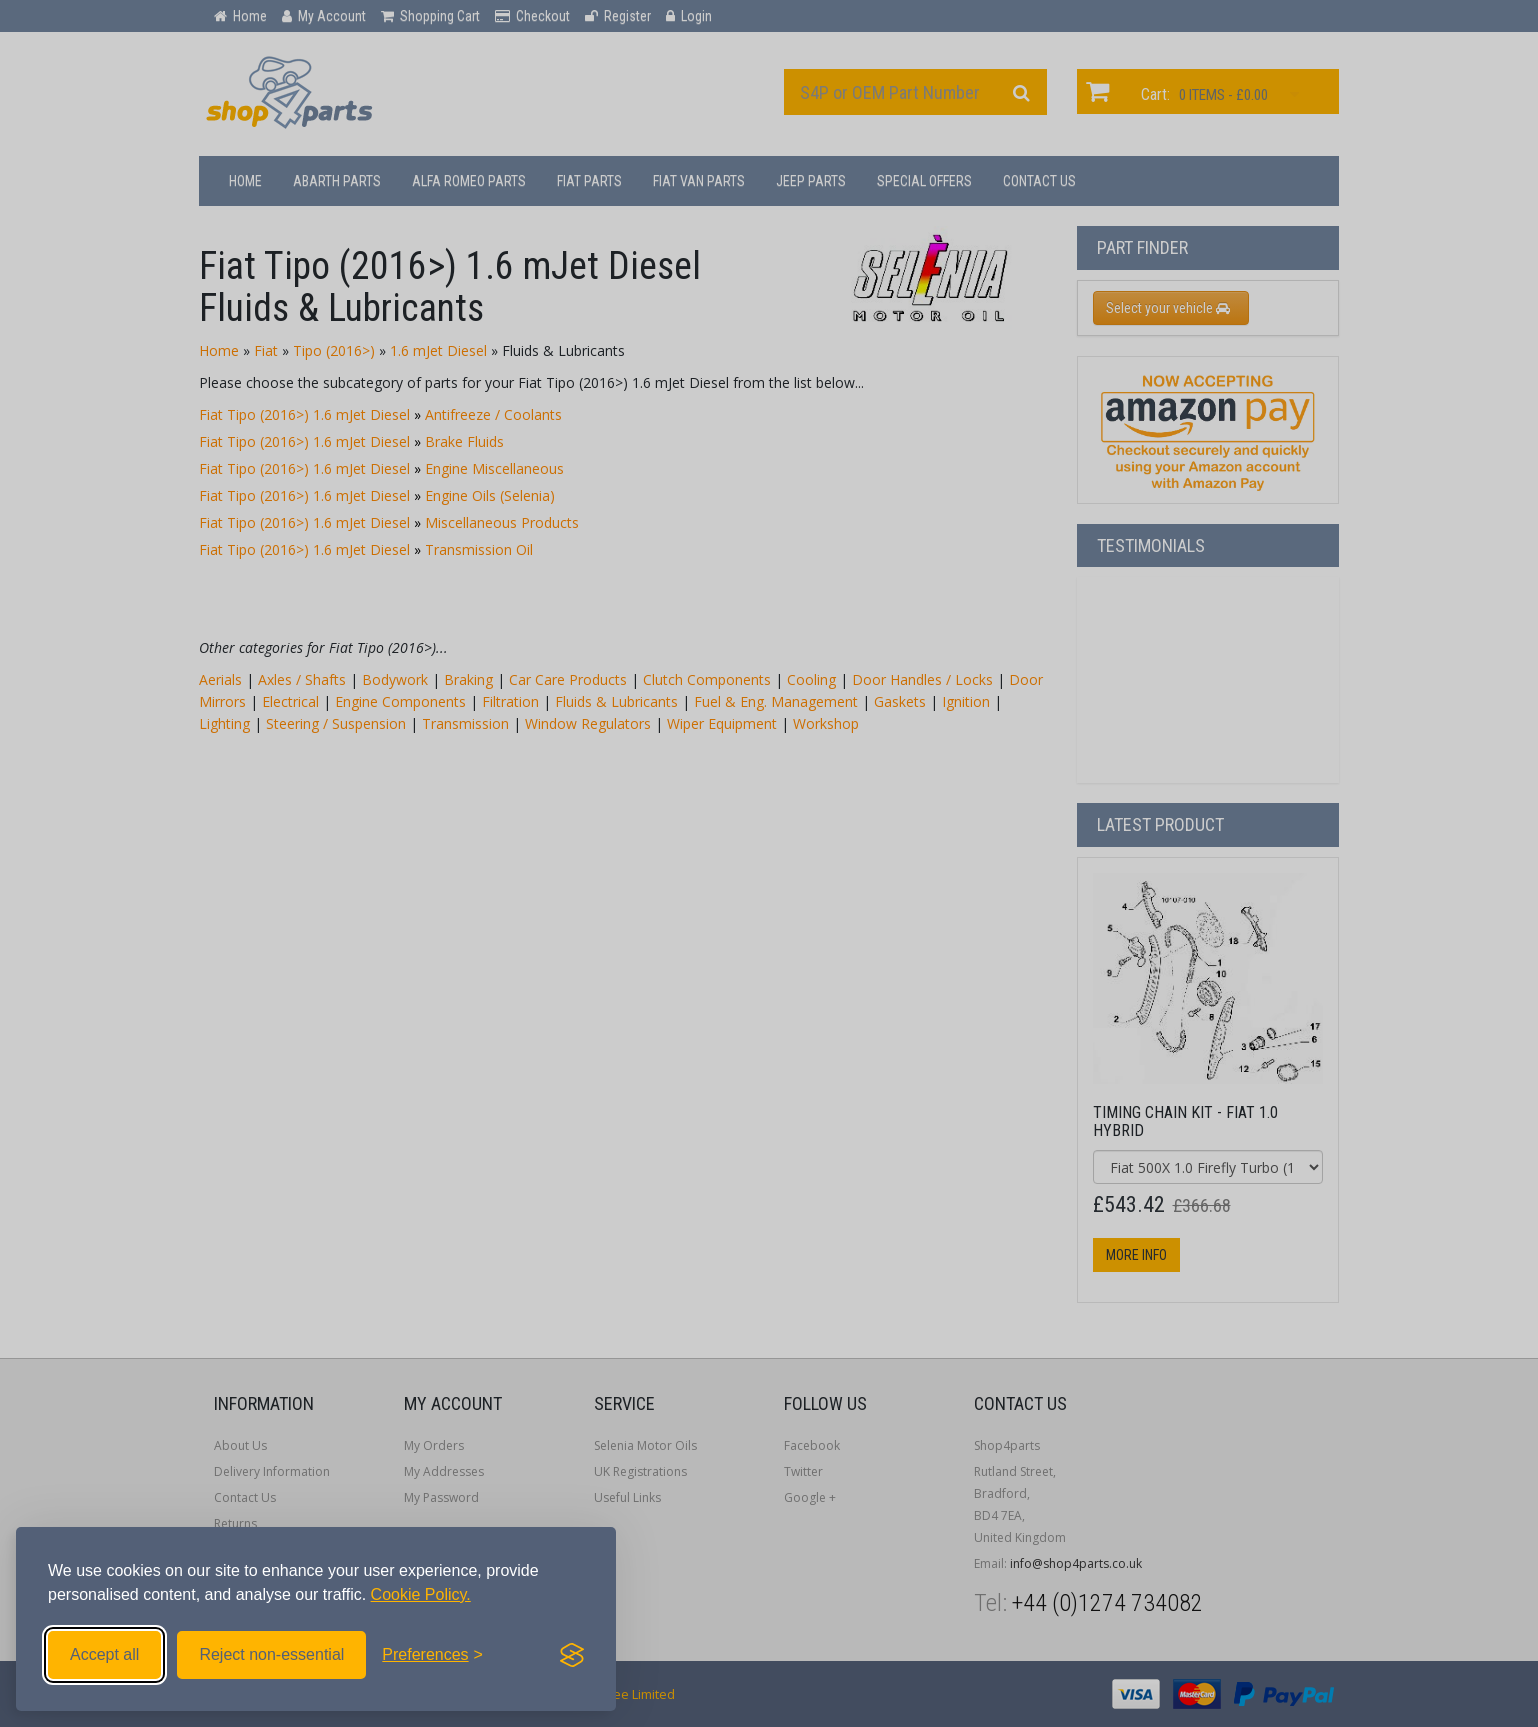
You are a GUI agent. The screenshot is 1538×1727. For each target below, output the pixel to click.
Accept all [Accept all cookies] (104, 1654)
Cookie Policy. (421, 1594)
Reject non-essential (271, 1654)
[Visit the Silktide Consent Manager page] (572, 1655)
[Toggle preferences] (432, 1655)
